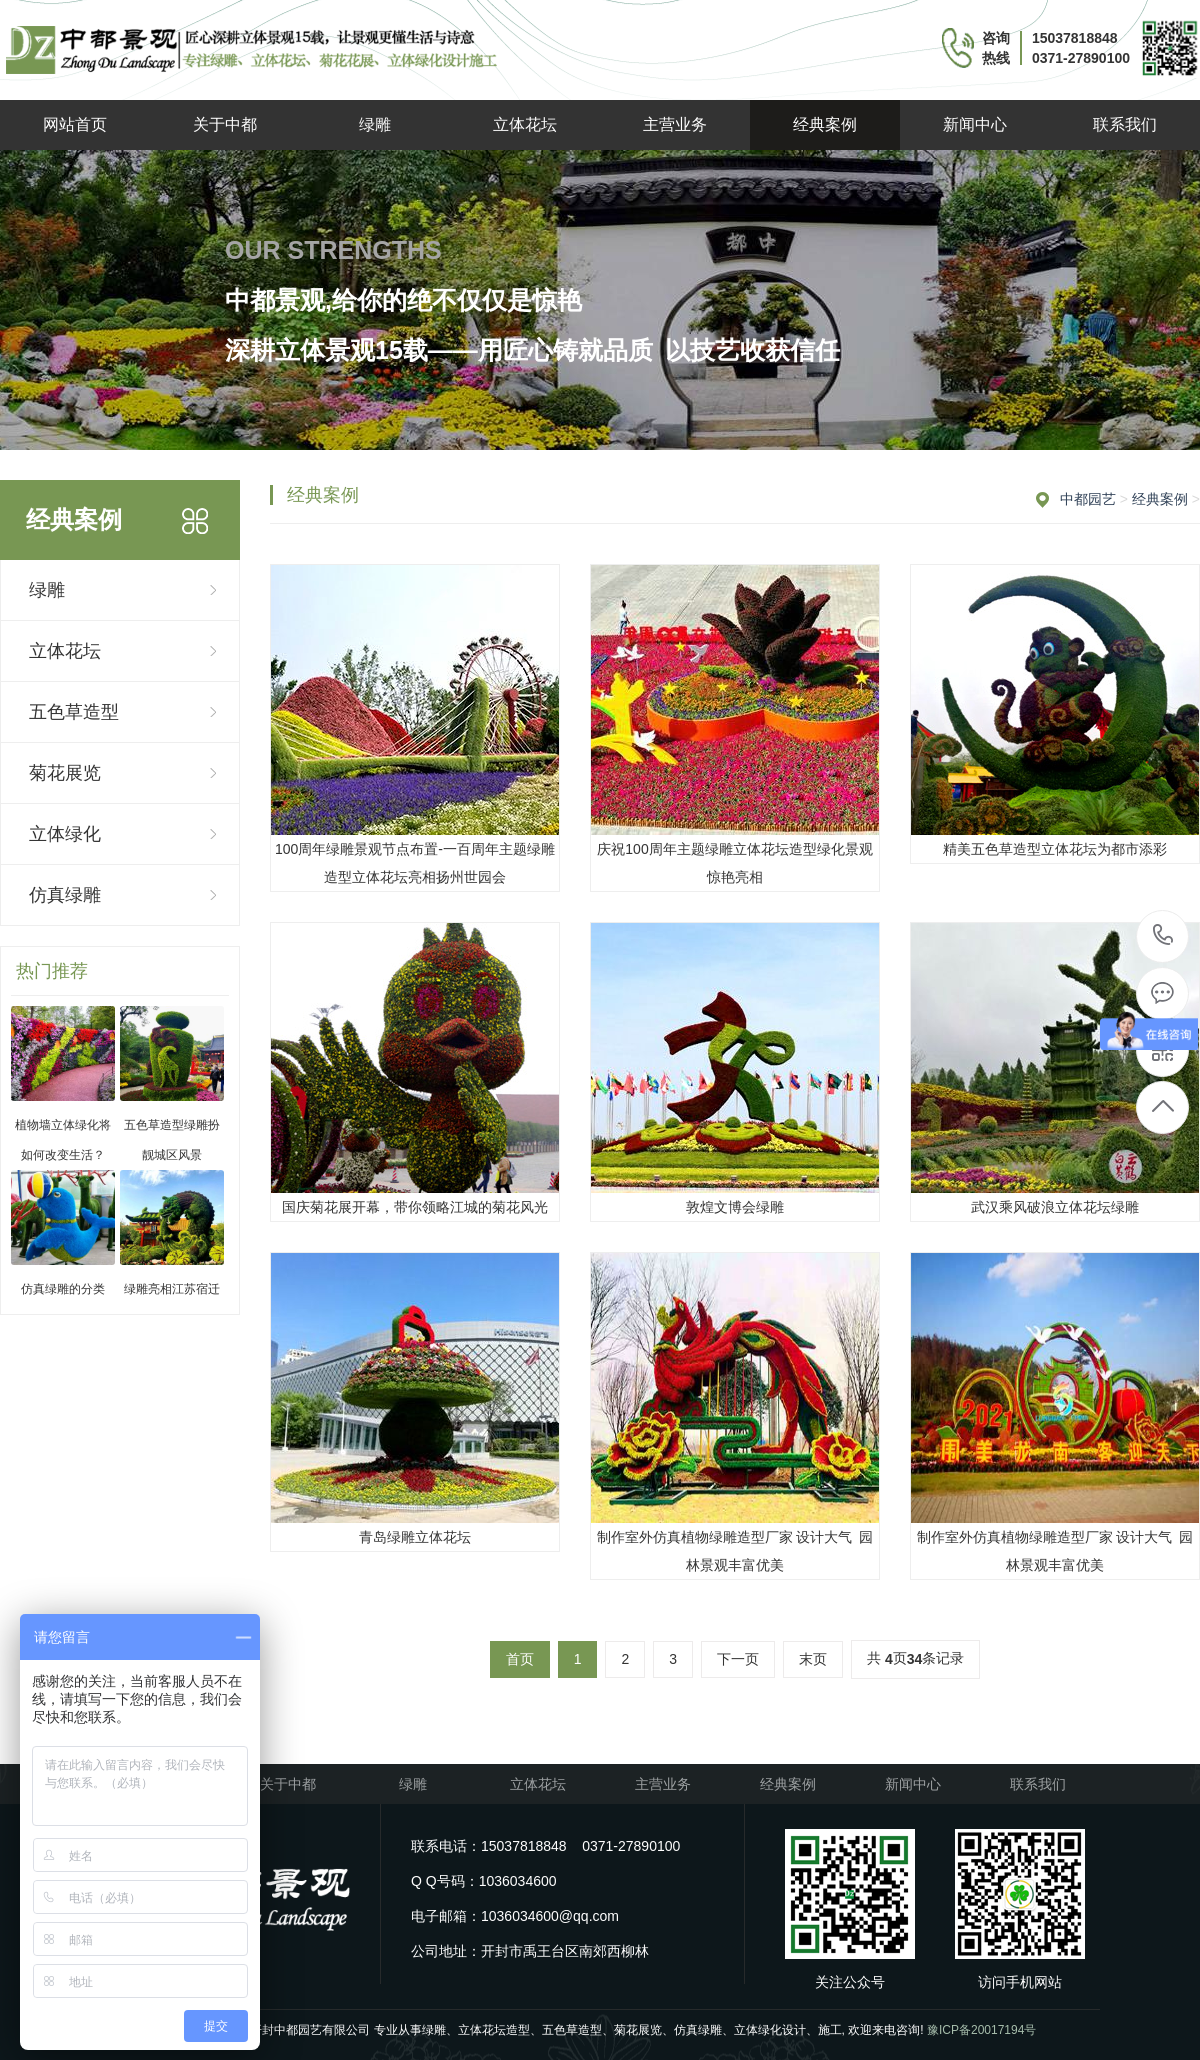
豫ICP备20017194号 (981, 2030)
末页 (813, 1659)
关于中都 (225, 124)
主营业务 (675, 124)
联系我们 (1125, 124)
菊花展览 (65, 773)
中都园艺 (1088, 499)
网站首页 (75, 124)
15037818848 (1163, 935)
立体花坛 (525, 124)
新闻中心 (975, 124)
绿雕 (375, 124)
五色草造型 (74, 712)
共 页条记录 (915, 1659)
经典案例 (825, 124)
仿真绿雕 (65, 895)
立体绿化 (65, 834)
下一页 (738, 1659)
